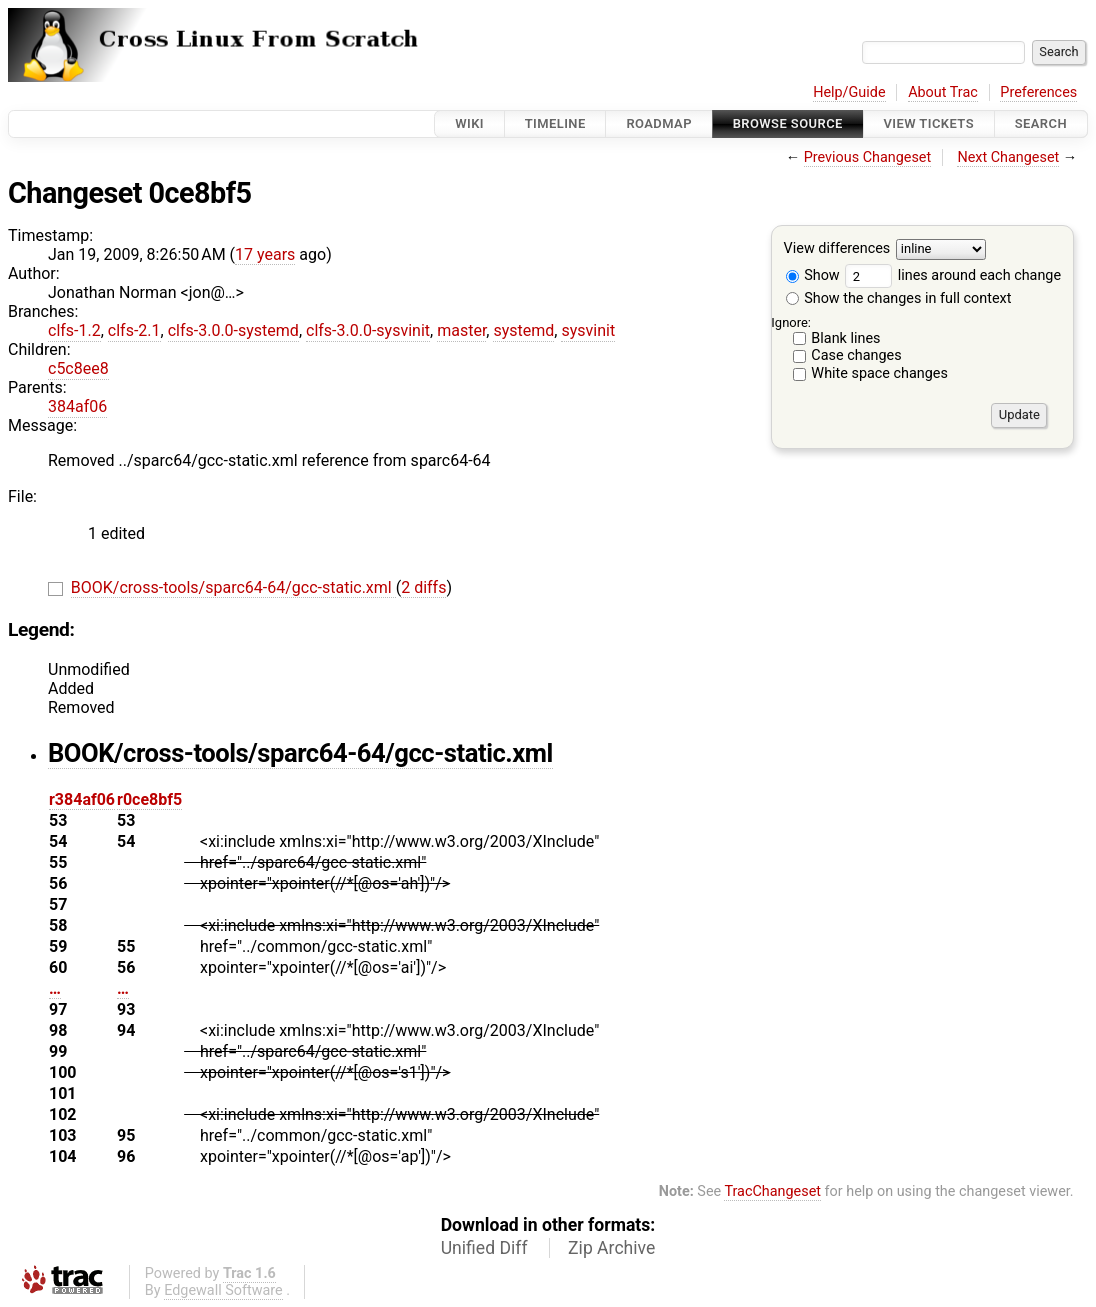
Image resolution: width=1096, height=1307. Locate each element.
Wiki (469, 123)
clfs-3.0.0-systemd (233, 330)
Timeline (555, 123)
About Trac (943, 92)
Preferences (1038, 92)
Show (813, 275)
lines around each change (953, 275)
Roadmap (659, 123)
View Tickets (929, 123)
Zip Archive (611, 1248)
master (461, 330)
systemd (523, 330)
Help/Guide (849, 92)
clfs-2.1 (134, 330)
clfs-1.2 (74, 330)
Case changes (856, 355)
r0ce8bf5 (149, 799)
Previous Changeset (868, 157)
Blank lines (845, 338)
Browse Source (788, 123)
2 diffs (423, 587)
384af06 (77, 406)
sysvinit (588, 330)
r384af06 (82, 799)
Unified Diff (484, 1248)
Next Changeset (1008, 157)
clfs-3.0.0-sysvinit (368, 330)
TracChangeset (772, 1191)
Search (1041, 123)
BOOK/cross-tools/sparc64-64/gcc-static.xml (233, 587)
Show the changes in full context (899, 298)
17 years (265, 254)
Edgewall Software (223, 1290)
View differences (837, 249)
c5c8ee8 (78, 368)
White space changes (879, 373)
